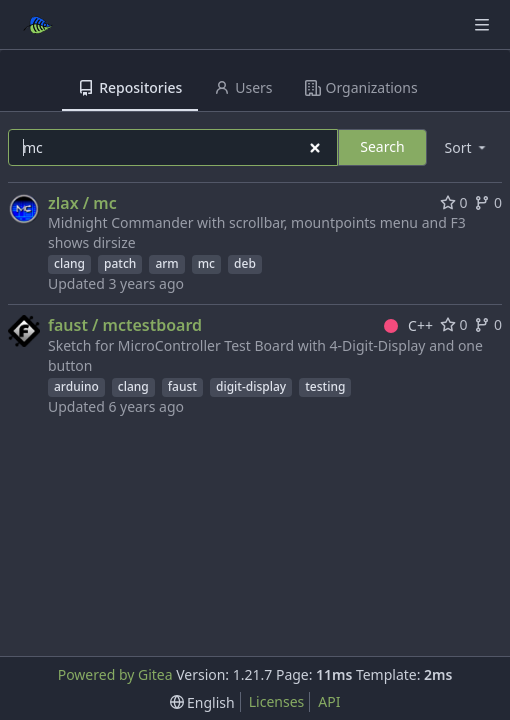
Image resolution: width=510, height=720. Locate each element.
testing (325, 386)
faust (182, 386)
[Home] (38, 25)
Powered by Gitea (115, 674)
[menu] (467, 147)
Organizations (361, 87)
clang (69, 263)
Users (243, 87)
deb (245, 263)
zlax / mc (82, 203)
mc (206, 263)
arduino (76, 386)
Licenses (277, 701)
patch (120, 263)
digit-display (251, 386)
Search (382, 146)
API (329, 701)
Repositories (130, 87)
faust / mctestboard (125, 325)
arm (166, 263)
